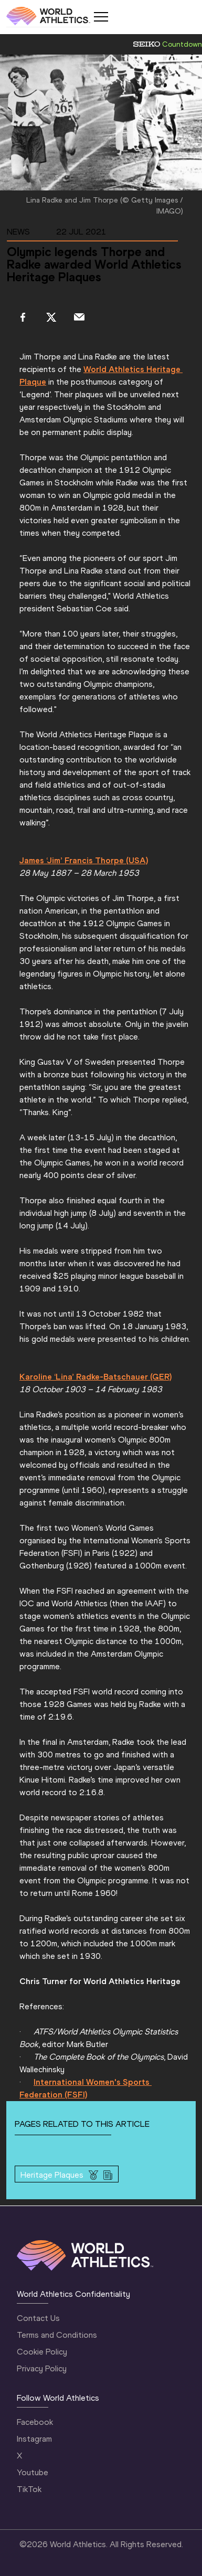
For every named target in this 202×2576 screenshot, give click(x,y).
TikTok (29, 2489)
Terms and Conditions (57, 2335)
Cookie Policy (42, 2352)
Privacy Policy (42, 2368)
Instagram (34, 2439)
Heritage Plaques (51, 2175)
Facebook (35, 2422)
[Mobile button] (100, 16)
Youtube (32, 2472)
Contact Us (38, 2318)
